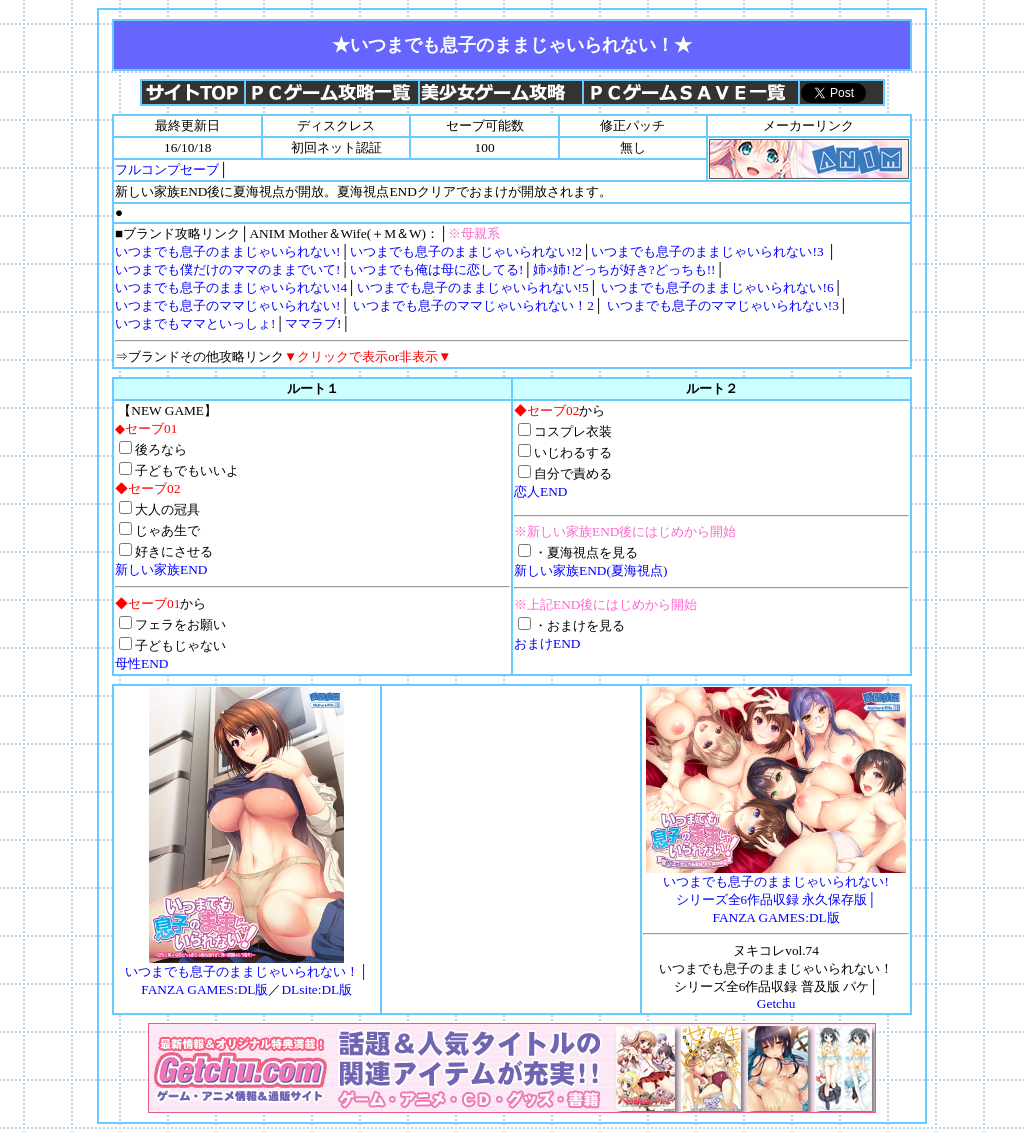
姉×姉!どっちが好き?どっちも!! (624, 269)
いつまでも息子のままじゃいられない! (227, 251)
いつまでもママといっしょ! (195, 323)
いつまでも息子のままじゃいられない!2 (466, 251)
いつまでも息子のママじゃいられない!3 (720, 305)
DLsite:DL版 (316, 989)
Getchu (776, 1003)
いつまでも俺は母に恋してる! (436, 269)
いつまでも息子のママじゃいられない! (227, 305)
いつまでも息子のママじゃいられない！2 (473, 305)
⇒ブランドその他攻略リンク (283, 356)
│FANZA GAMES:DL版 (776, 893)
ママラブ (311, 323)
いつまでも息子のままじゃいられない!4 (231, 287)
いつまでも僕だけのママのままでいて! (227, 269)
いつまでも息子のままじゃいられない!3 (708, 251)
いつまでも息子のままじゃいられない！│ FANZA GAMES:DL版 (246, 974)
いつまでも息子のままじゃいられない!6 (717, 287)
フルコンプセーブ (167, 169)
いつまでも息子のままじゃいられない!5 (473, 287)
